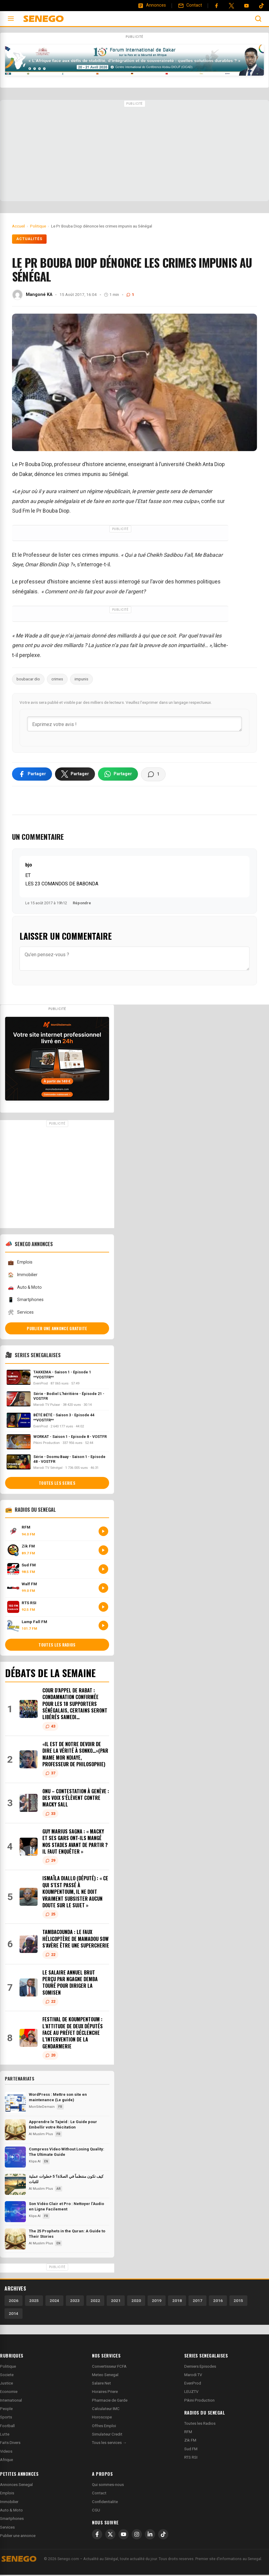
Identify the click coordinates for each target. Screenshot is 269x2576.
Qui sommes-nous (108, 2486)
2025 (34, 2301)
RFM (188, 2433)
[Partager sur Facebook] (32, 775)
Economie (8, 2393)
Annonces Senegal (16, 2486)
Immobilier (23, 1276)
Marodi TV (193, 2376)
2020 (136, 2301)
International (11, 2401)
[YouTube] (246, 5)
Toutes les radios (56, 1646)
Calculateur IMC (106, 2410)
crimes (57, 679)
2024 (54, 2301)
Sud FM (190, 2450)
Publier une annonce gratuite (57, 1330)
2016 (218, 2301)
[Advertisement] (134, 151)
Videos (6, 2452)
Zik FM (190, 2441)
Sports (6, 2418)
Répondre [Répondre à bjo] (82, 904)
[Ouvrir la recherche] (258, 19)
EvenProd (192, 2384)
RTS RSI (190, 2459)
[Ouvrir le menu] (11, 19)
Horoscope (102, 2418)
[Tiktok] (261, 5)
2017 (197, 2301)
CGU (96, 2511)
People (6, 2410)
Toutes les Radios (200, 2424)
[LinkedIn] (150, 2536)
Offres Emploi (104, 2427)
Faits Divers (10, 2444)
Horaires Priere (105, 2393)
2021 (116, 2301)
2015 (238, 2301)
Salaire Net (101, 2384)
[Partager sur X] (75, 775)
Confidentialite (105, 2503)
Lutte (4, 2435)
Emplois (20, 1264)
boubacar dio (28, 679)
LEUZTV (191, 2393)
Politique (8, 2367)
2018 (177, 2301)
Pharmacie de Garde (109, 2401)
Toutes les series (57, 1484)
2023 (75, 2301)
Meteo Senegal (105, 2376)
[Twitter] (231, 5)
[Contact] (190, 5)
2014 (13, 2314)
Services (21, 1314)
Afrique (6, 2461)
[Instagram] (137, 2536)
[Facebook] (216, 5)
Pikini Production (199, 2401)
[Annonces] (152, 5)
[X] (110, 2536)
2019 (156, 2301)
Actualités (29, 239)
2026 (13, 2301)
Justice (6, 2384)
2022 (95, 2301)
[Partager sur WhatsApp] (118, 775)
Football (7, 2427)
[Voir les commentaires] (153, 775)
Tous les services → (109, 2444)
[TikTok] (163, 2536)
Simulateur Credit (107, 2435)
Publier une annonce (17, 2537)
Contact (99, 2494)
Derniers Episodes (200, 2367)
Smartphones (26, 1301)
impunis (81, 679)
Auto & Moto (25, 1289)
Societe (7, 2376)
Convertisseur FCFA (109, 2367)
